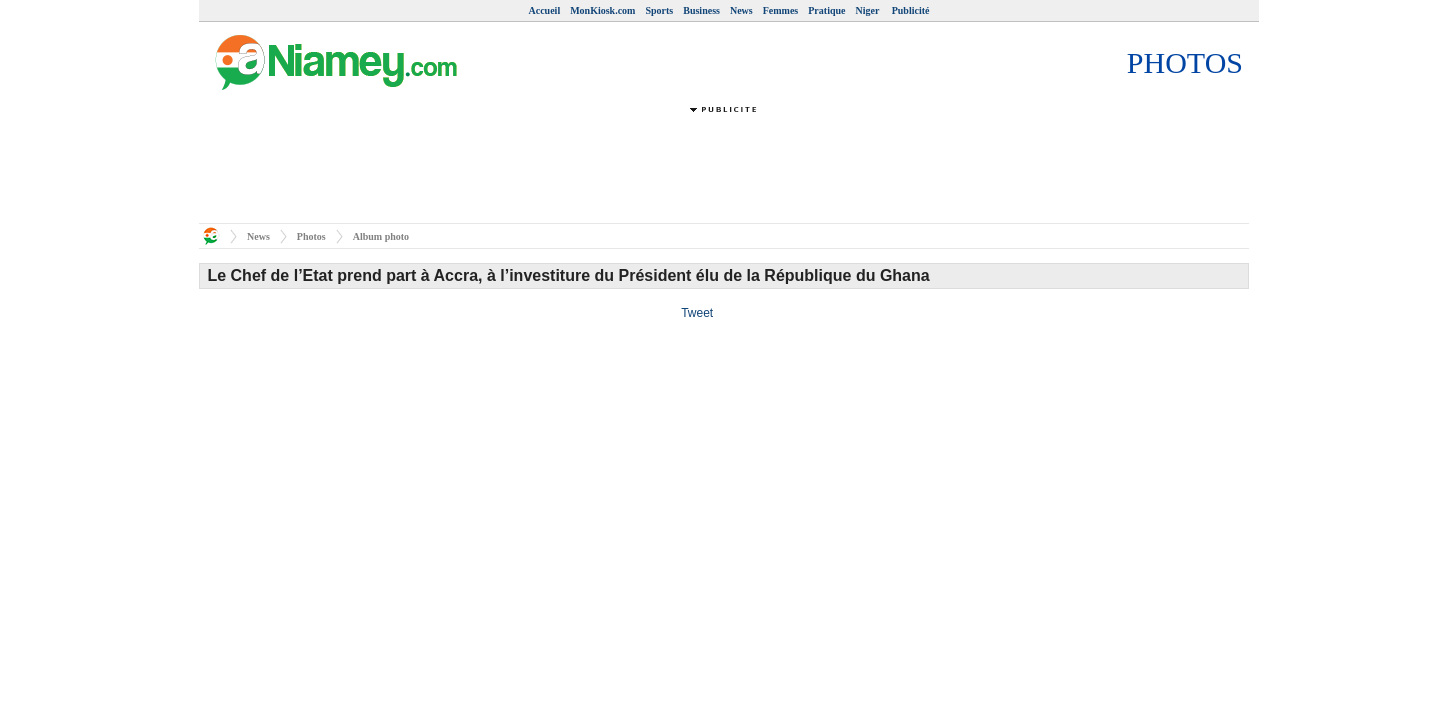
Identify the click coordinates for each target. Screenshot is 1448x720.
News (741, 10)
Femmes (781, 10)
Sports (659, 10)
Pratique (826, 10)
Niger (868, 10)
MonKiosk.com (602, 10)
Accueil (545, 10)
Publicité (911, 10)
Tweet (697, 313)
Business (701, 10)
